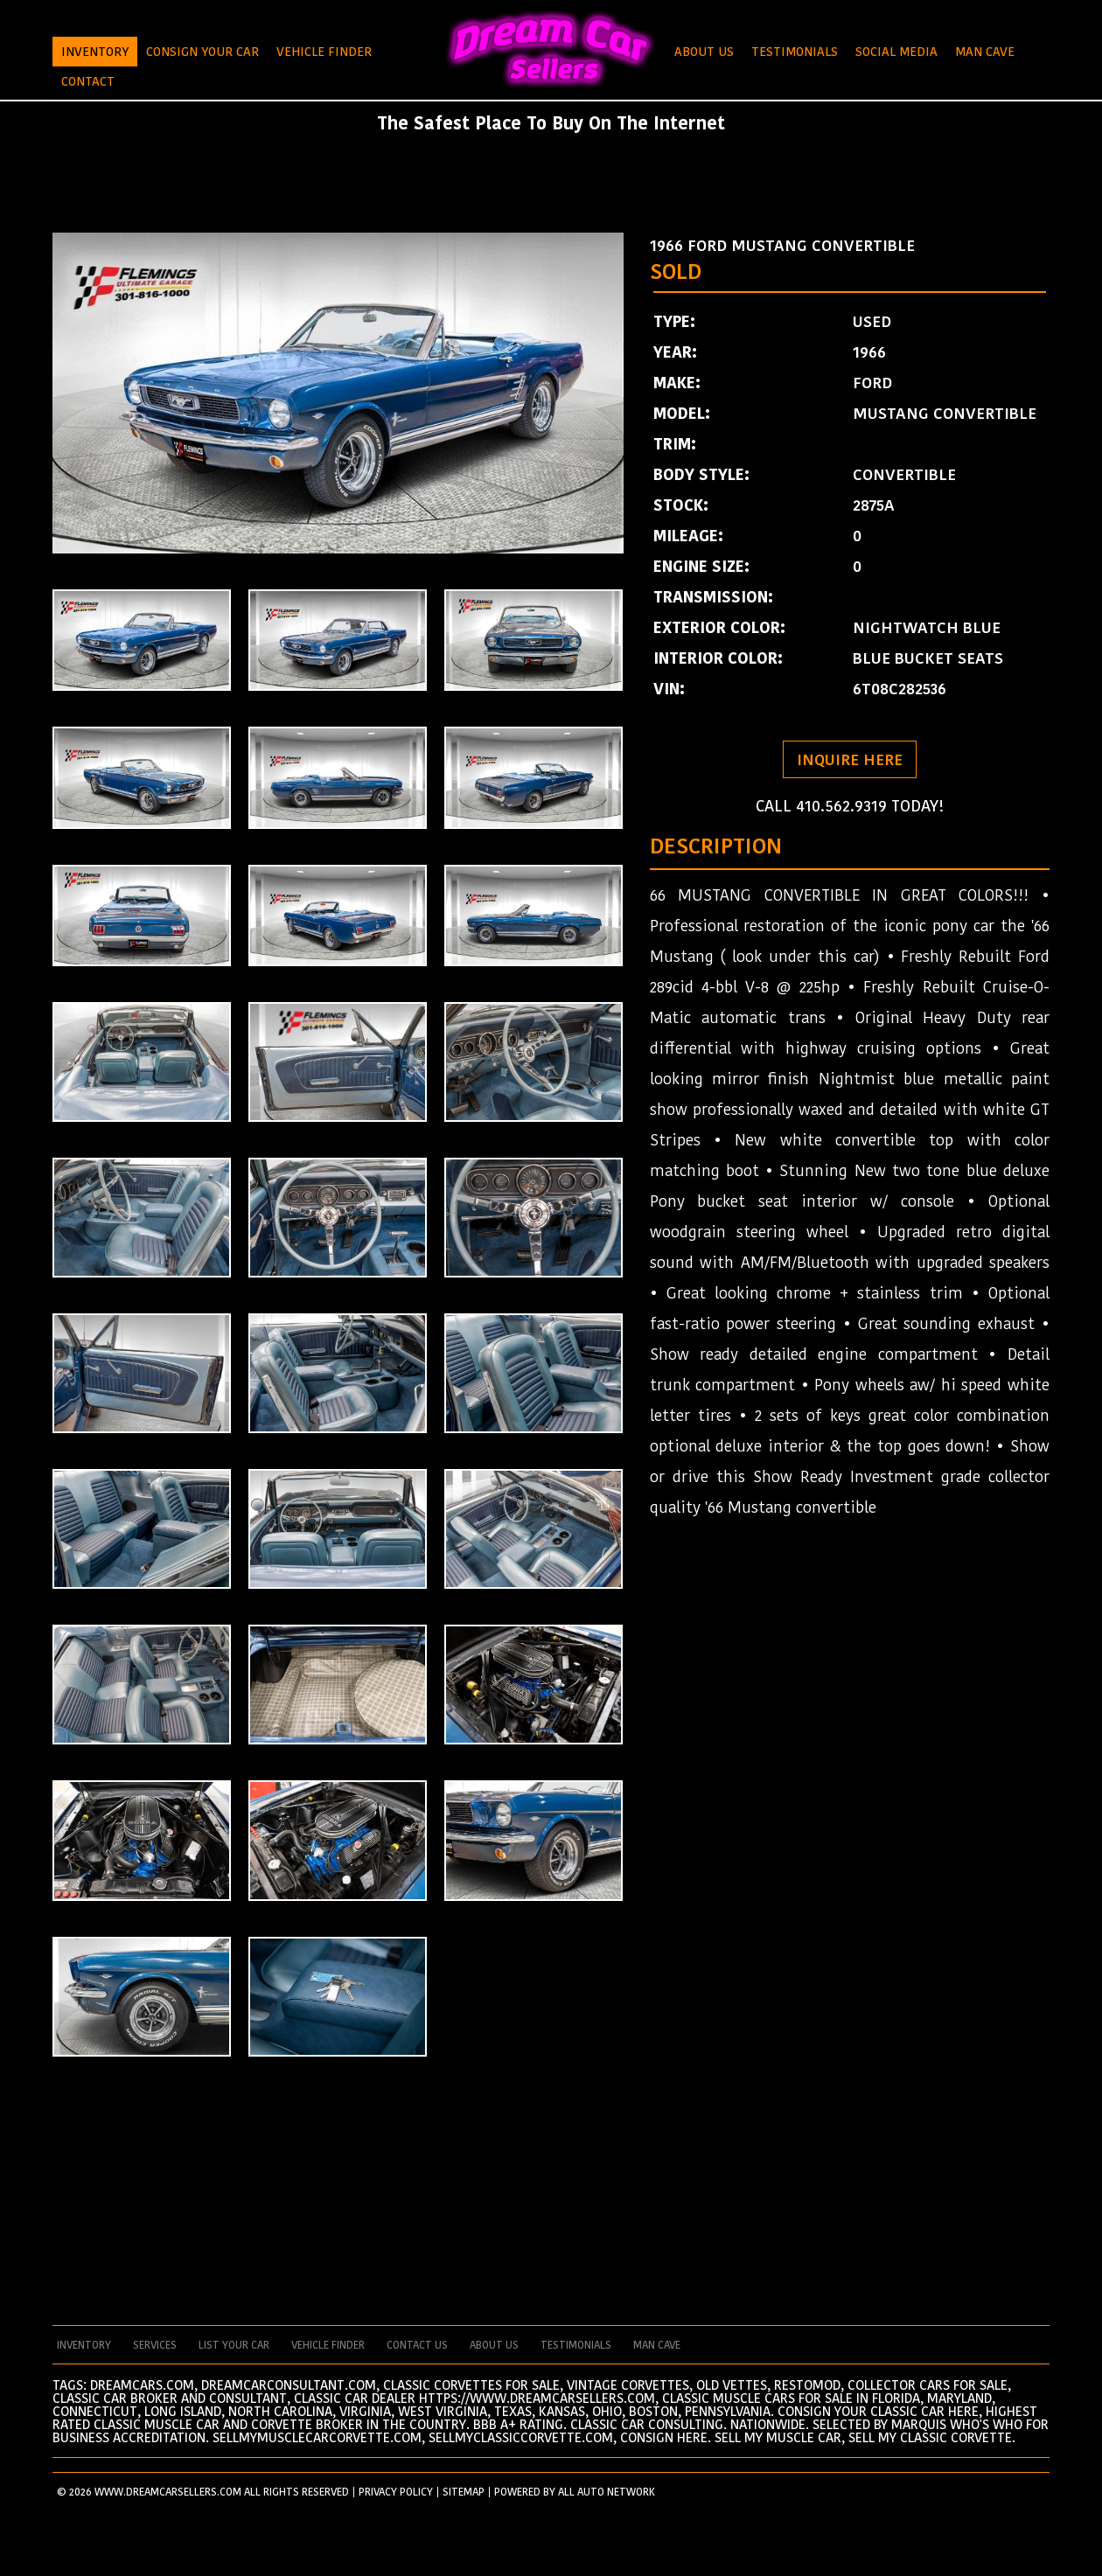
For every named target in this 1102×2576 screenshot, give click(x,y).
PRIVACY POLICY (396, 2491)
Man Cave (985, 51)
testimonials (576, 2345)
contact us (417, 2345)
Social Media (896, 51)
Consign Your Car (202, 51)
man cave (656, 2345)
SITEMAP (464, 2491)
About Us (704, 51)
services (155, 2345)
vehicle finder (328, 2345)
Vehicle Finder (324, 51)
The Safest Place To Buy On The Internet (551, 123)
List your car (234, 2345)
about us (494, 2345)
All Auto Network (606, 2491)
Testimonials (794, 51)
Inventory (95, 51)
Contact (88, 81)
